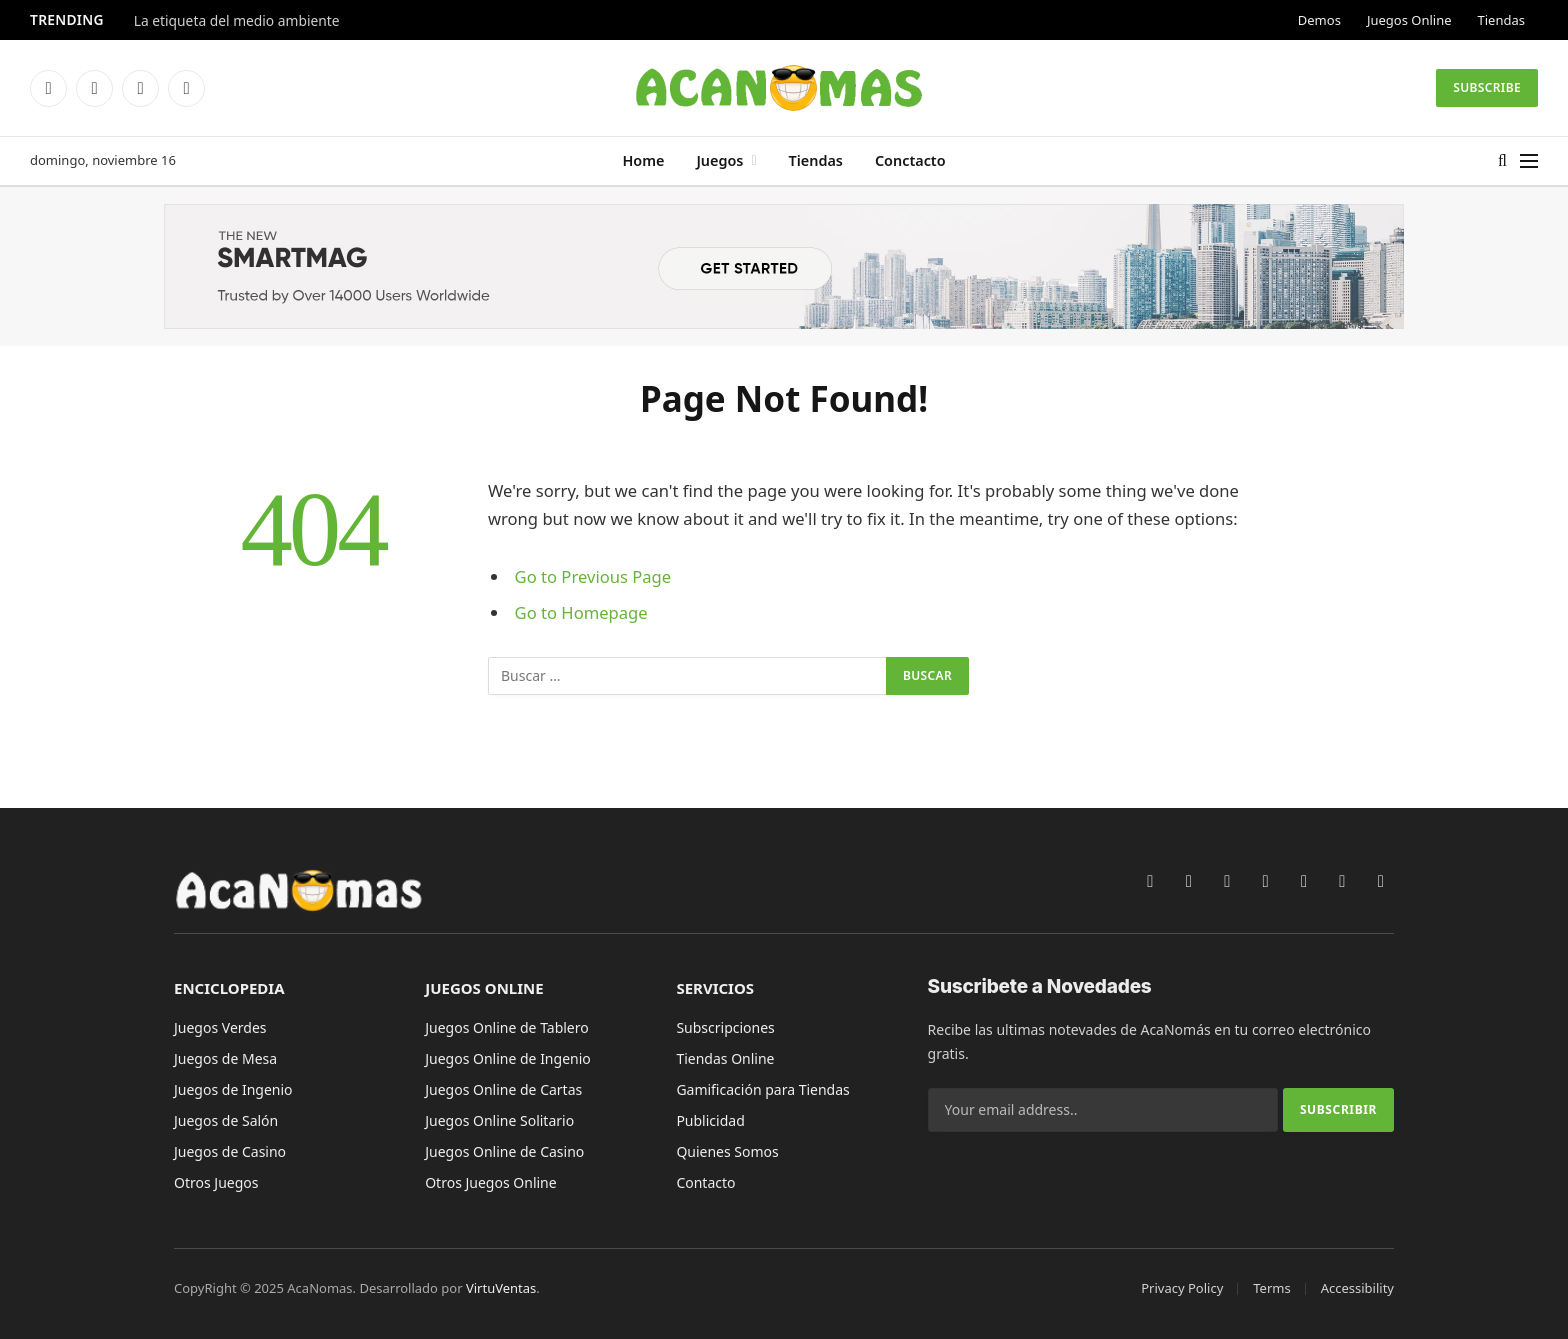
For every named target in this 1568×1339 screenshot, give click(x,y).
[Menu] (1529, 161)
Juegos (719, 160)
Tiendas (1501, 20)
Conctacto (910, 160)
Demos (1319, 20)
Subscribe (1487, 87)
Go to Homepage (581, 612)
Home (643, 160)
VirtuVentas (501, 1288)
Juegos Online (1409, 20)
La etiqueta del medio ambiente (237, 21)
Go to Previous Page (593, 576)
